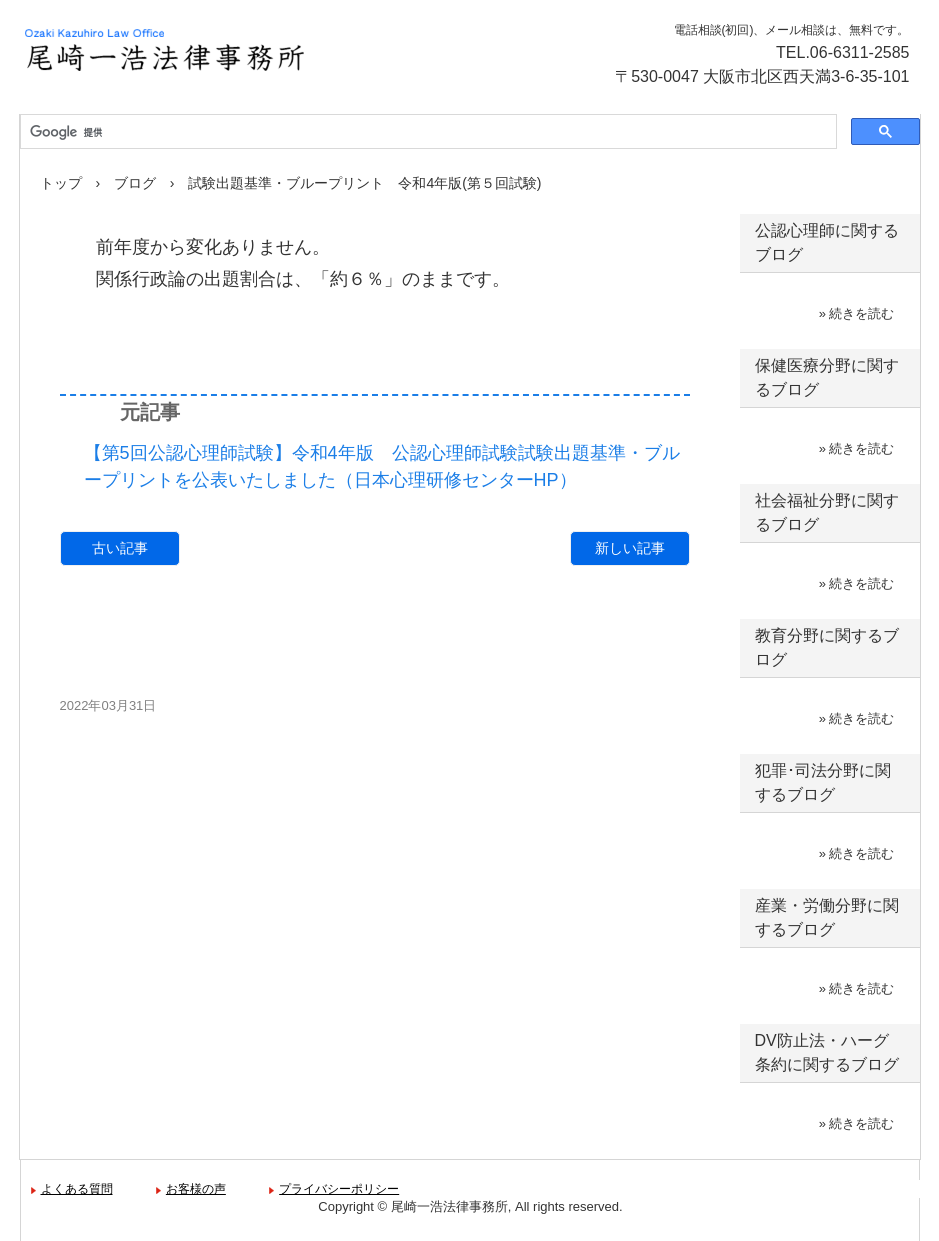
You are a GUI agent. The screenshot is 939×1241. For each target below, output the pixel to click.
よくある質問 (77, 1189)
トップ (61, 183)
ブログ (135, 183)
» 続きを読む (857, 313)
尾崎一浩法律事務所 (235, 50)
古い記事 (120, 548)
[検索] (426, 132)
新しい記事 (630, 548)
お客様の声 (196, 1189)
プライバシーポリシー (339, 1189)
